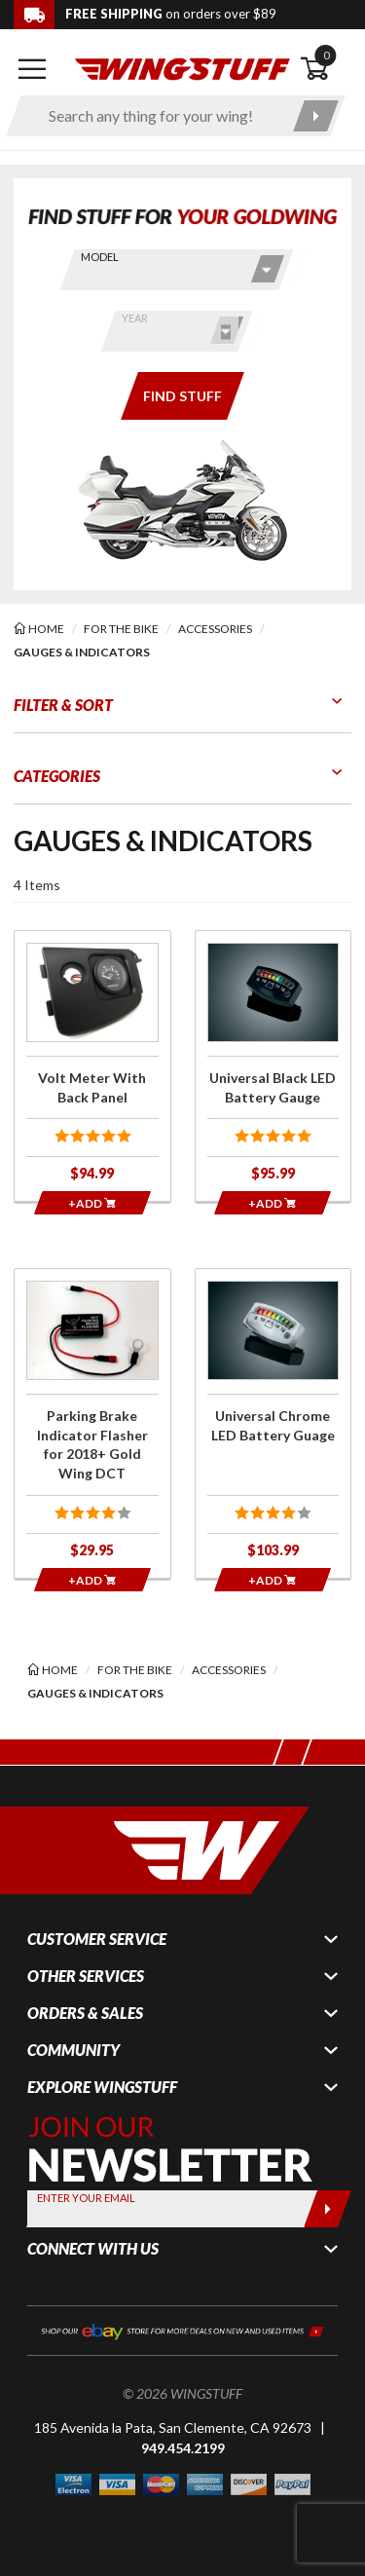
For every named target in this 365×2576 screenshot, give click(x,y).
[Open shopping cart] (325, 69)
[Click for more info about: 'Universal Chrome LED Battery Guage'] (273, 1423)
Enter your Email (86, 2197)
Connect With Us (93, 2249)
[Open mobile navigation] (32, 69)
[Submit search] (316, 115)
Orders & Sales (85, 2013)
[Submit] (327, 2208)
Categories (57, 775)
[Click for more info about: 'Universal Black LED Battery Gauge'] (273, 1066)
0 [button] (326, 55)
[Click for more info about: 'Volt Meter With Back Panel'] (92, 1066)
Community (73, 2050)
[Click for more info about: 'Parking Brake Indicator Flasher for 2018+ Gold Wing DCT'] (92, 1423)
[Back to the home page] (182, 67)
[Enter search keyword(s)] (158, 115)
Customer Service (96, 1939)
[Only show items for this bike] (182, 396)
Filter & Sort (63, 704)
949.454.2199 (183, 2448)
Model (100, 256)
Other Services (85, 1976)
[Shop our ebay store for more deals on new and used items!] (182, 2330)
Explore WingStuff (102, 2087)
